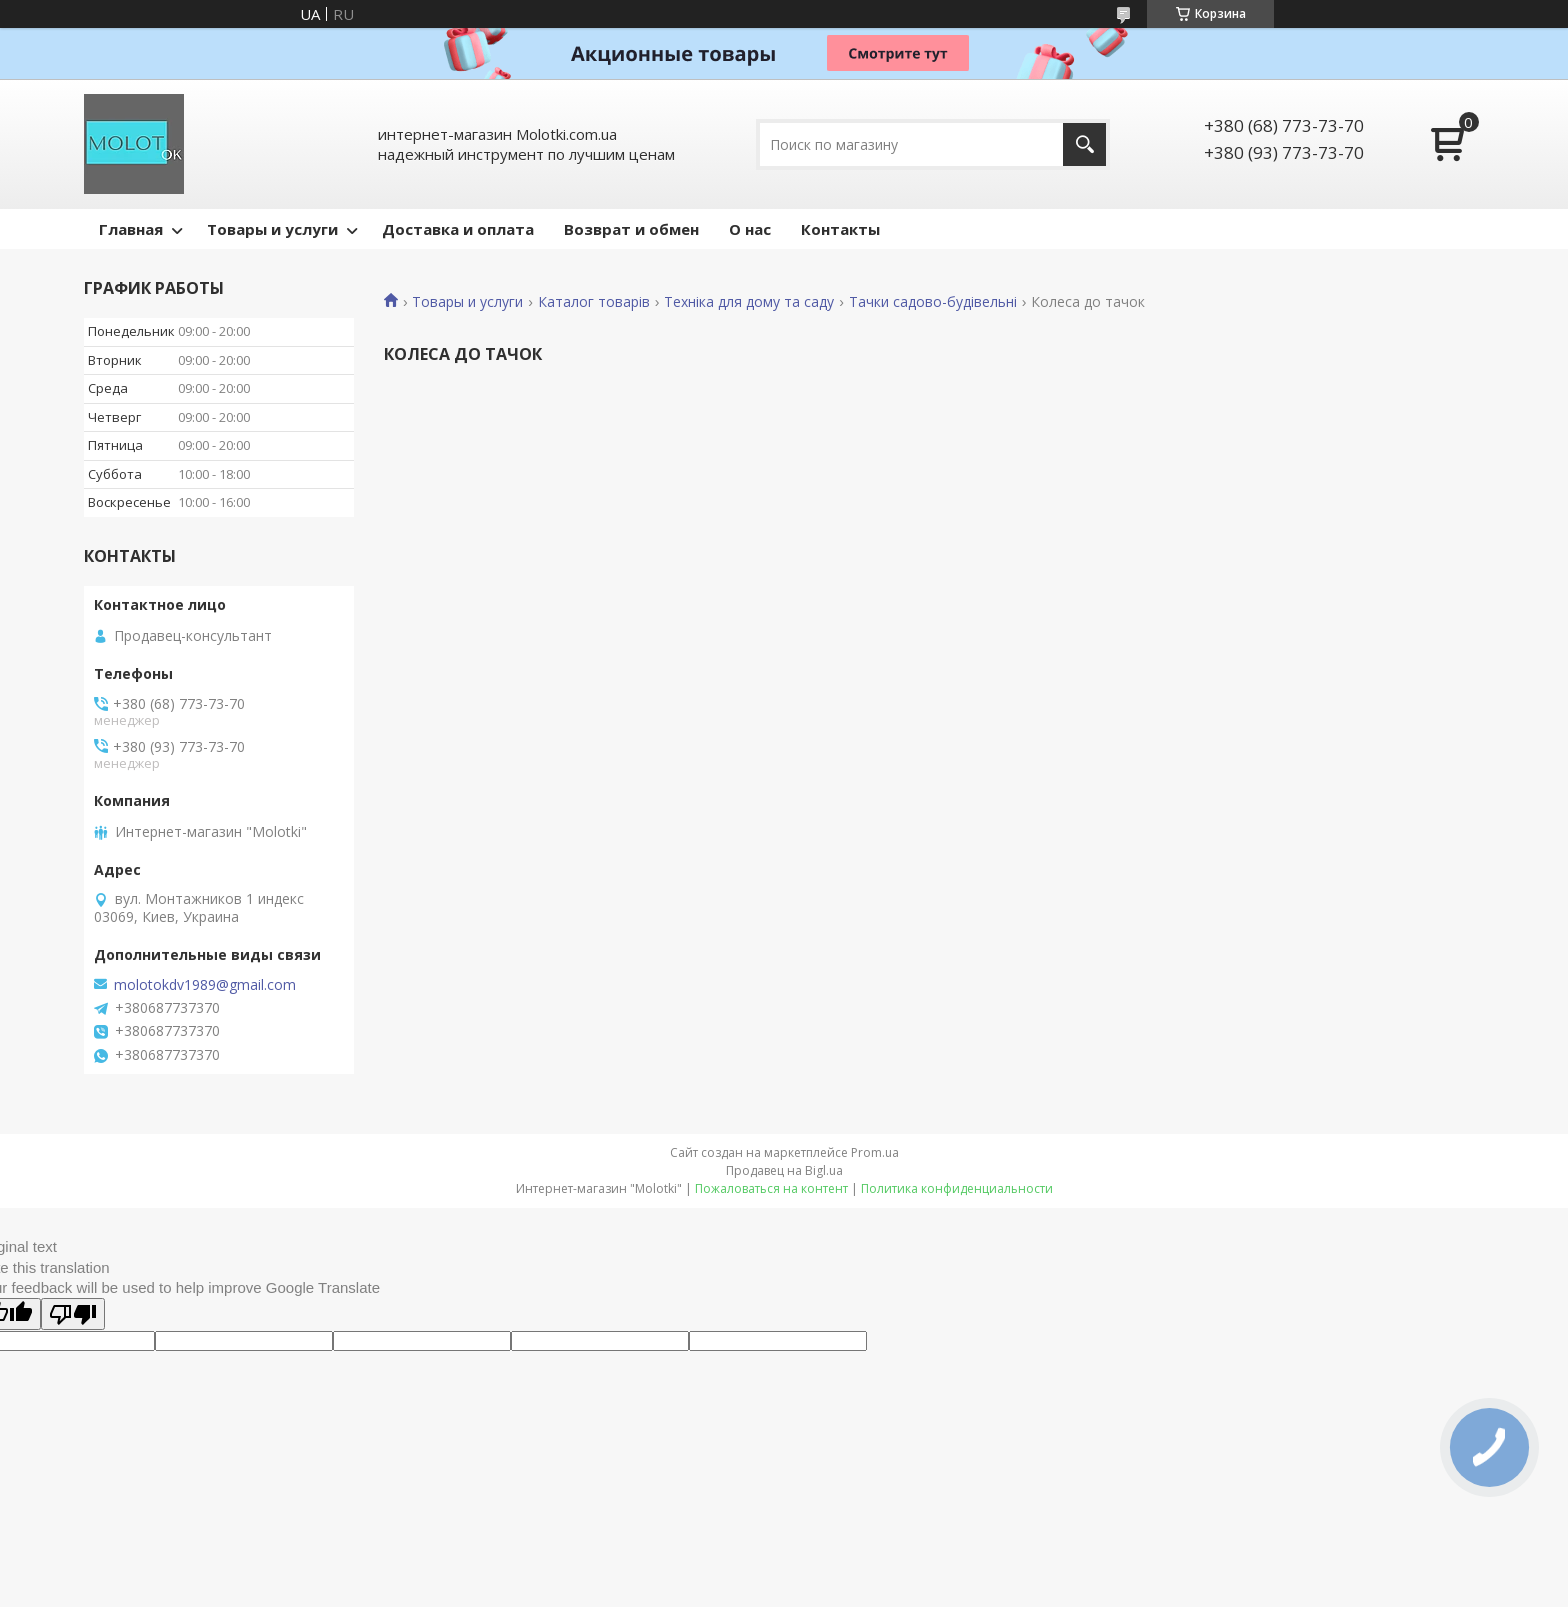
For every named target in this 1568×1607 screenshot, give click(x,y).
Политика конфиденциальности (957, 1188)
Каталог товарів (594, 302)
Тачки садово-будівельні (933, 302)
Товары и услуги (272, 229)
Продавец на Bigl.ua (784, 1170)
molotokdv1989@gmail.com (205, 985)
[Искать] (1084, 144)
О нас (750, 229)
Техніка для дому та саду (749, 302)
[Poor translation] (73, 1314)
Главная (131, 229)
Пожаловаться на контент (771, 1188)
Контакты (840, 229)
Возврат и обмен (631, 229)
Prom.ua (875, 1152)
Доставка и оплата (458, 229)
